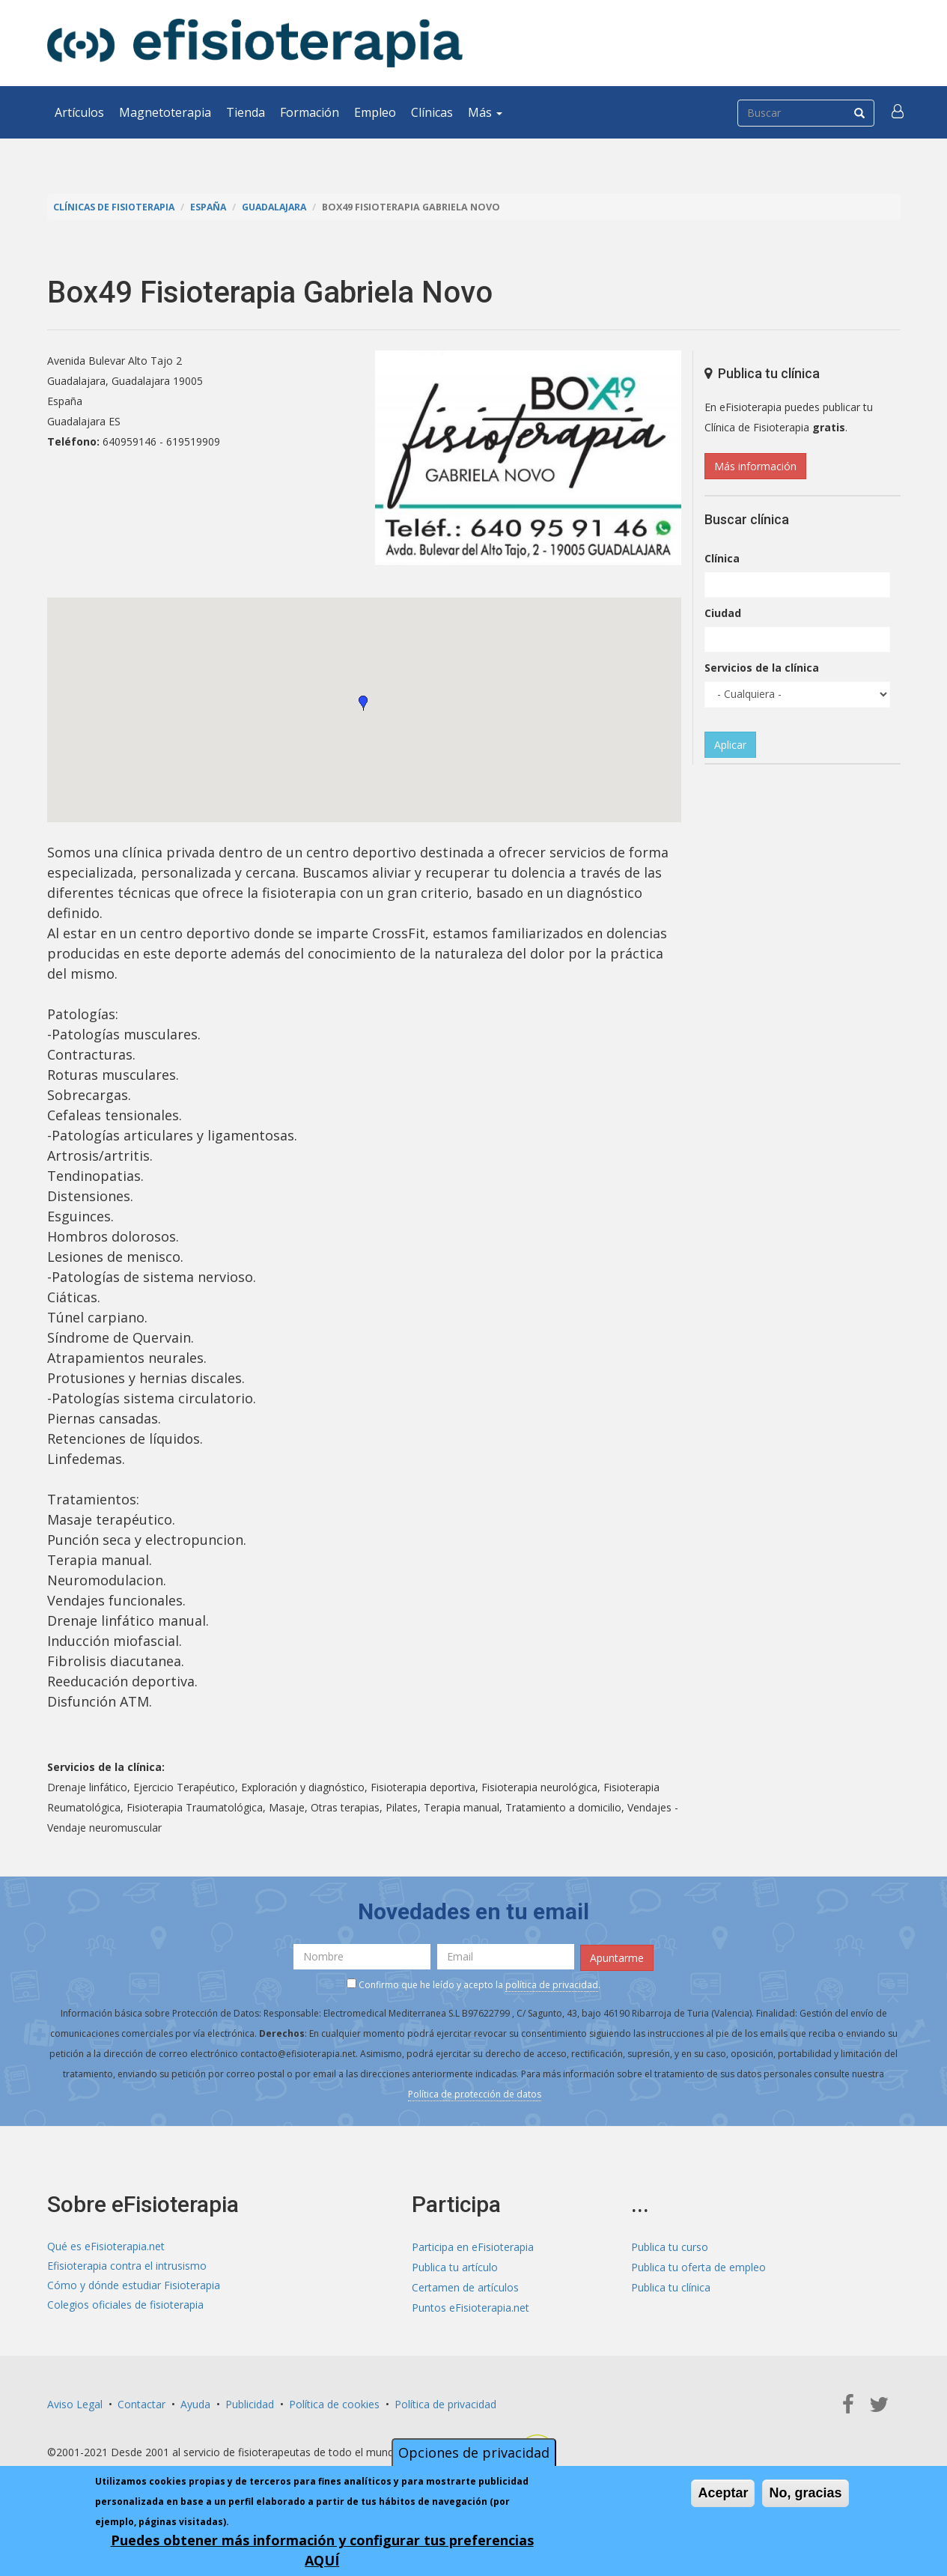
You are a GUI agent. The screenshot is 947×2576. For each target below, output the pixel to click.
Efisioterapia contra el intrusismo (127, 2265)
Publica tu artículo (455, 2265)
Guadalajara (280, 207)
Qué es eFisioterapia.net (106, 2245)
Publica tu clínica (670, 2286)
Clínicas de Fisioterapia (115, 207)
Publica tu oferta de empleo (698, 2265)
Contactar (141, 2403)
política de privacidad (551, 1984)
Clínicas (432, 112)
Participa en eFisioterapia (473, 2245)
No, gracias (805, 2492)
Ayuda (195, 2403)
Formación (309, 112)
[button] (898, 112)
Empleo (375, 112)
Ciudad (722, 613)
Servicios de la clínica (761, 667)
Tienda (245, 112)
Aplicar (730, 745)
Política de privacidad (445, 2403)
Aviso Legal (75, 2403)
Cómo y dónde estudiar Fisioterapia (133, 2286)
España (212, 207)
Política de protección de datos (474, 2093)
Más (485, 112)
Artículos (79, 112)
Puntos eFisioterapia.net (470, 2306)
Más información (755, 466)
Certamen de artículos (465, 2286)
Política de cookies (334, 2403)
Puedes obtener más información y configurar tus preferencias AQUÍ (322, 2550)
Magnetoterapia (165, 112)
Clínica (722, 558)
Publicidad (249, 2403)
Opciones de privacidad (473, 2452)
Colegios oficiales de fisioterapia (125, 2306)
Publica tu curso (669, 2245)
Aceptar (723, 2492)
